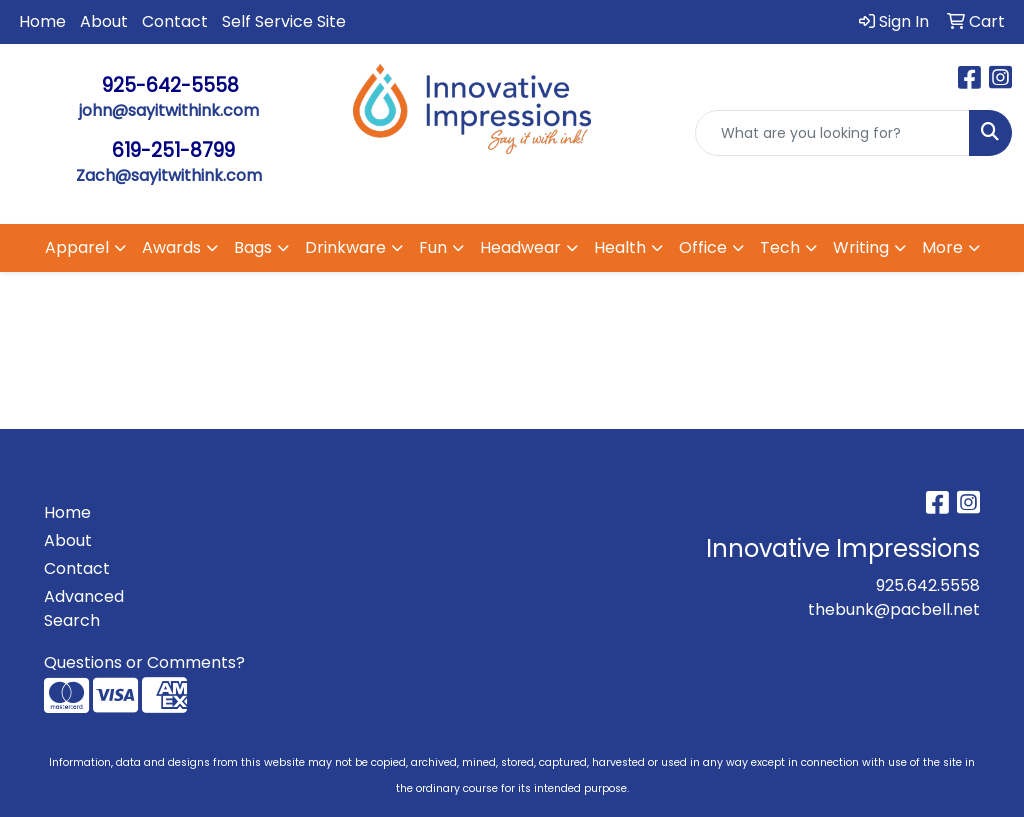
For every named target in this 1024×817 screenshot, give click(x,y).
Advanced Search (84, 608)
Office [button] (703, 247)
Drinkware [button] (345, 247)
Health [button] (620, 247)
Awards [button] (171, 247)
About (104, 21)
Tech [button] (780, 247)
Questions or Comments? (144, 662)
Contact (175, 21)
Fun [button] (433, 247)
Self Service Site (284, 21)
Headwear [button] (520, 247)
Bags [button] (253, 247)
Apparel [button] (77, 247)
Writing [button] (861, 247)
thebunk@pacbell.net (894, 609)
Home (42, 21)
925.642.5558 (928, 585)
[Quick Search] (832, 133)
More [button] (942, 247)
